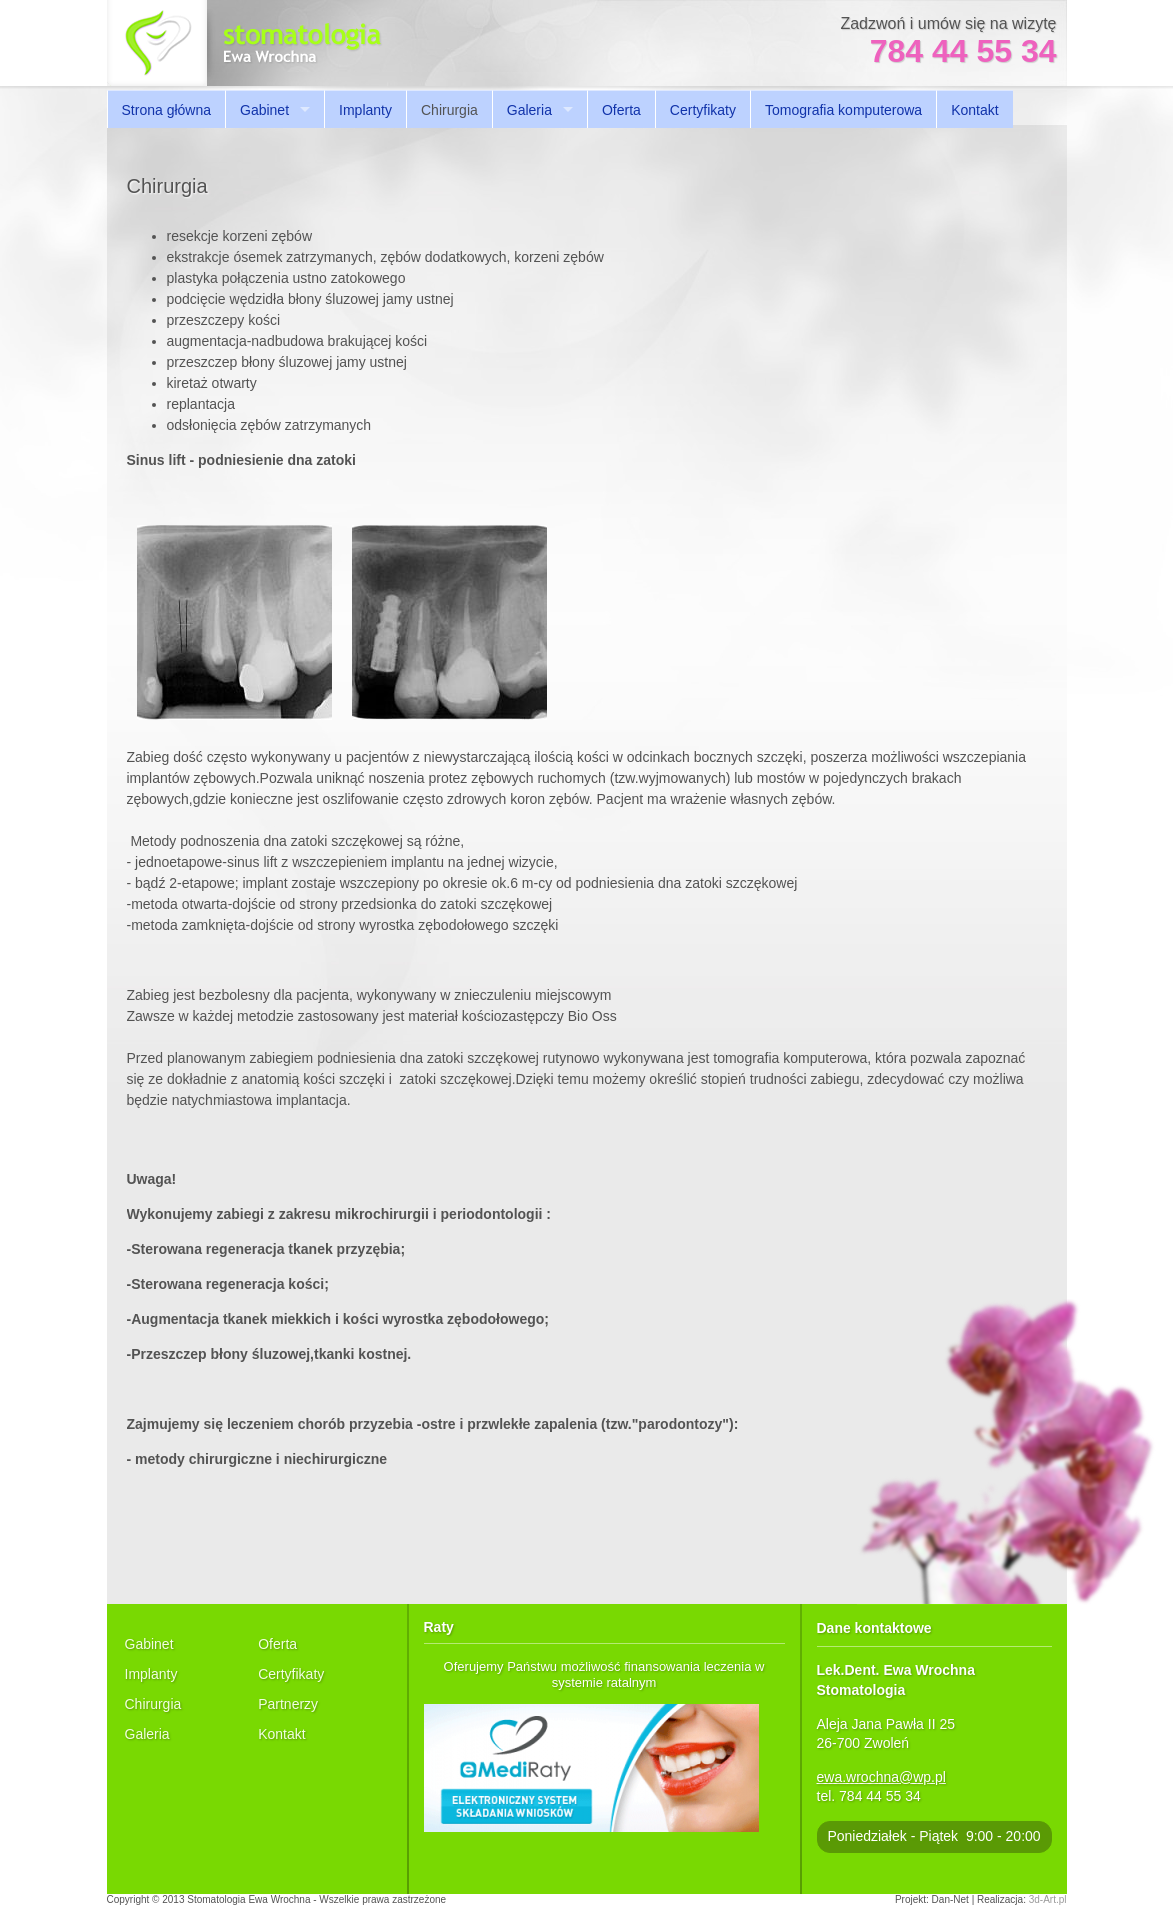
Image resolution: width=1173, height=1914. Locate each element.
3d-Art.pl (1048, 1899)
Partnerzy (288, 1704)
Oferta (621, 110)
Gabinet (264, 110)
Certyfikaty (703, 110)
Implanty (365, 110)
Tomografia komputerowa (843, 110)
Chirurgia (153, 1704)
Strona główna (167, 110)
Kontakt (974, 110)
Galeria (529, 110)
